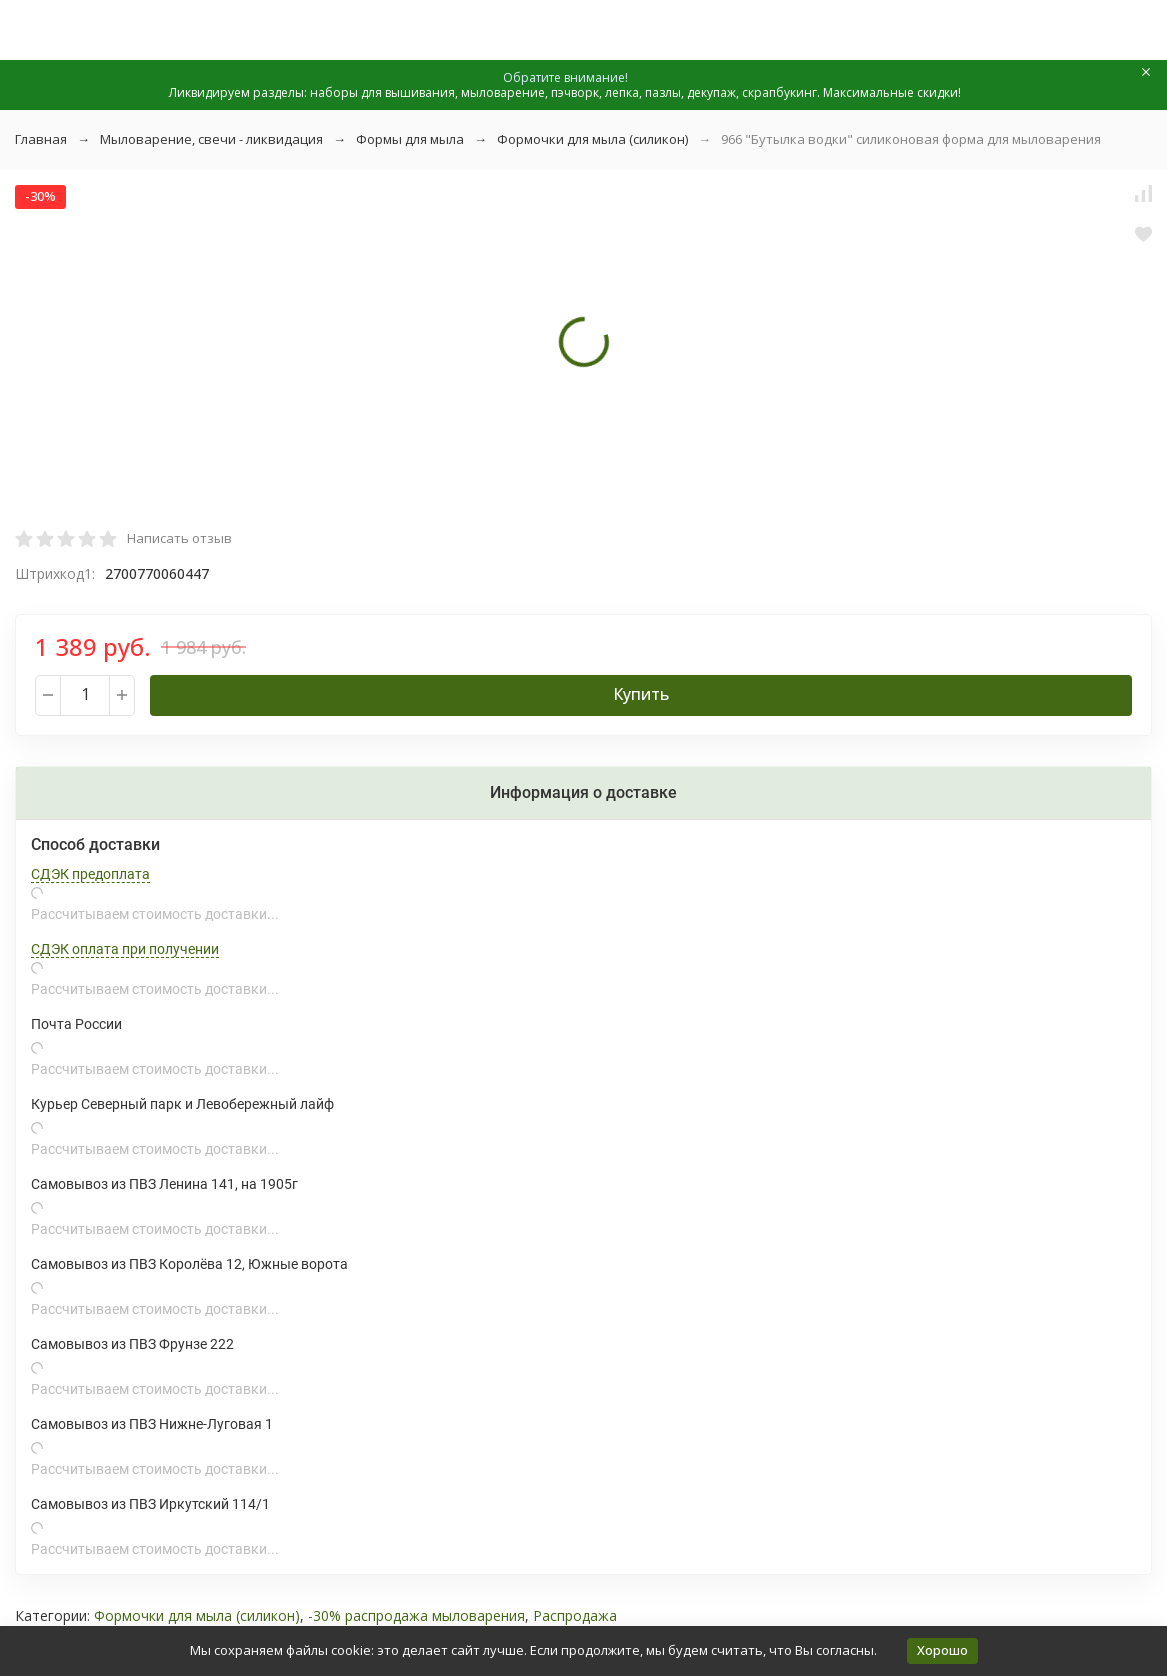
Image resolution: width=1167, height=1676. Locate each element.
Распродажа (575, 1615)
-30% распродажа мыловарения (416, 1615)
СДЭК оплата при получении (125, 949)
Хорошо (942, 1650)
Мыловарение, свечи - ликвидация (211, 139)
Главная (41, 139)
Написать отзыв (179, 538)
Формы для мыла (410, 139)
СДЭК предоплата (90, 874)
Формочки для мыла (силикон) (592, 139)
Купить (641, 694)
